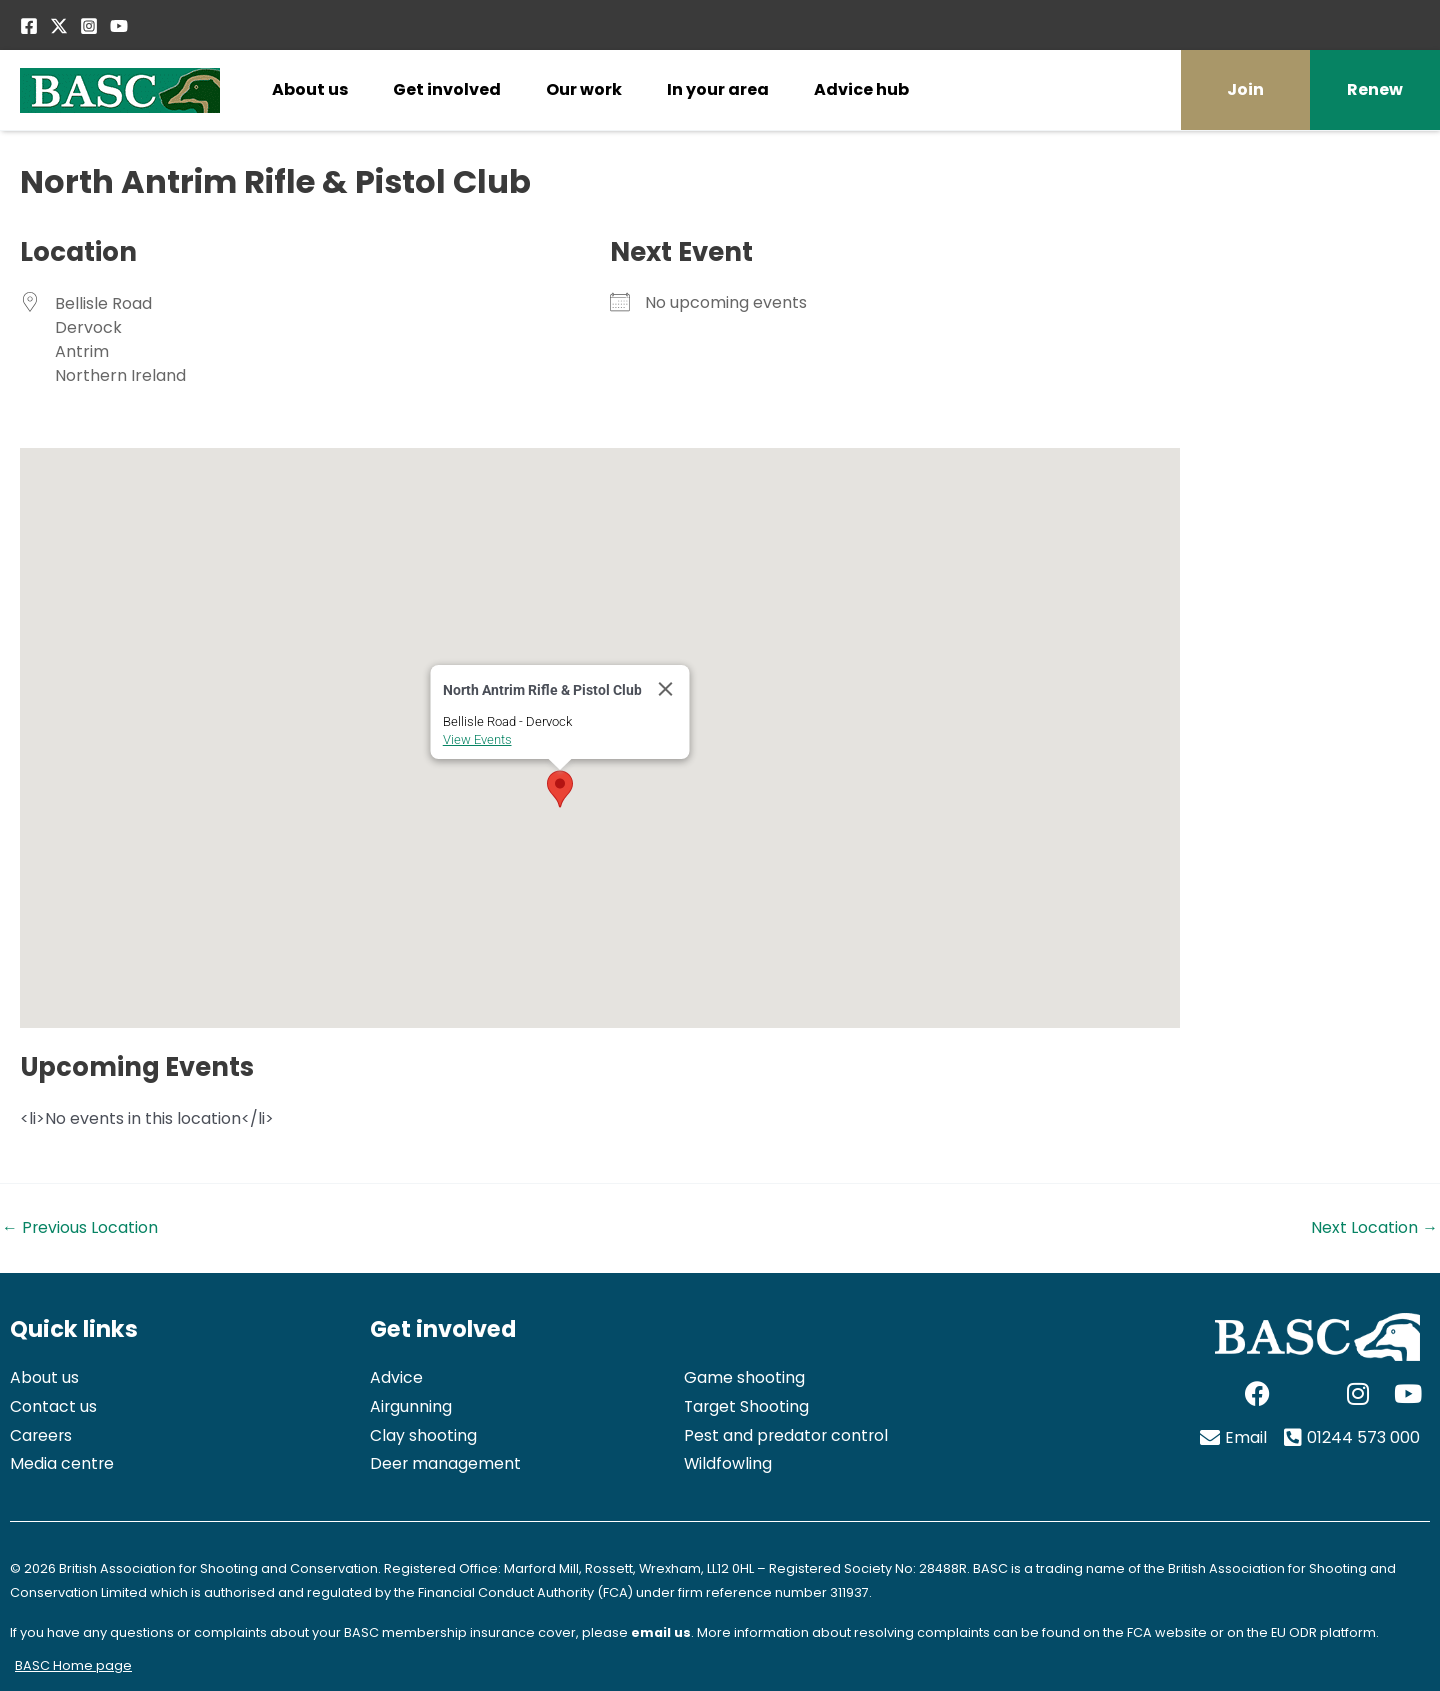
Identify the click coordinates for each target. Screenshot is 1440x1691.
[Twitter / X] (59, 26)
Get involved (447, 89)
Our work (584, 89)
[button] (560, 789)
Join (1245, 89)
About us (310, 89)
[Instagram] (89, 26)
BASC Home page (73, 1665)
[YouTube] (119, 26)
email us (661, 1632)
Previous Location (80, 1228)
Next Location (1374, 1228)
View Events (477, 739)
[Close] (666, 689)
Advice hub (861, 89)
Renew (1375, 89)
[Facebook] (29, 26)
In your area (718, 89)
